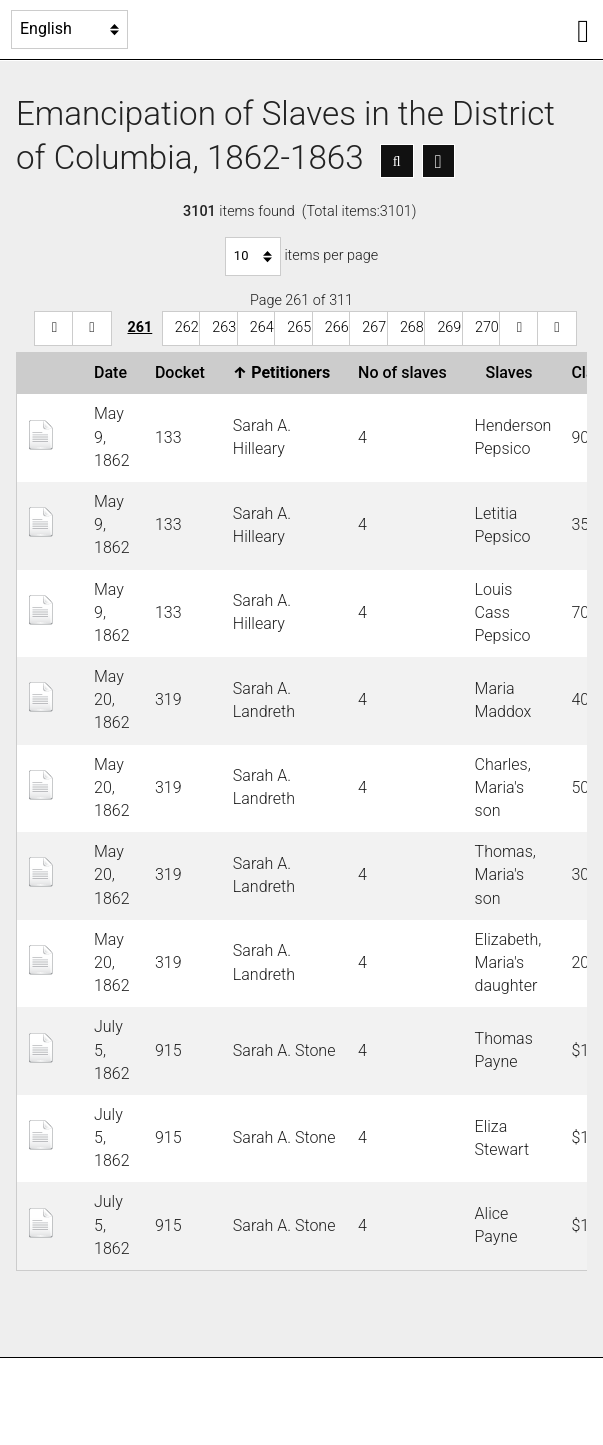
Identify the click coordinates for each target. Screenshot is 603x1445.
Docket (184, 372)
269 (449, 327)
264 (262, 327)
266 (337, 327)
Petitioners (285, 372)
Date (114, 372)
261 (139, 327)
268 (412, 327)
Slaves (513, 372)
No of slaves (406, 372)
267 (374, 327)
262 (187, 327)
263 (224, 327)
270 (487, 327)
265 (299, 327)
